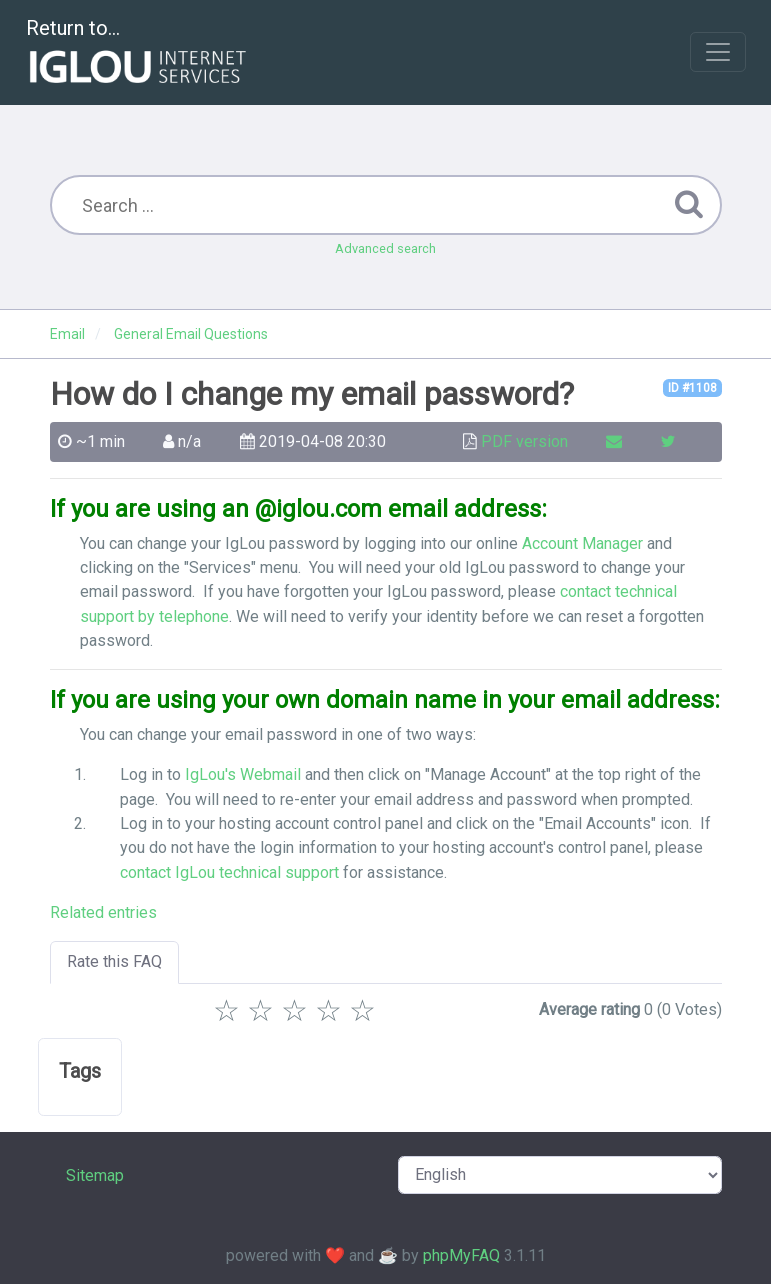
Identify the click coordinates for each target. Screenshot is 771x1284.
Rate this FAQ (114, 961)
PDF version (524, 441)
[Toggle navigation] (718, 52)
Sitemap (95, 1175)
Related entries (103, 912)
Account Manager (582, 543)
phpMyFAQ (461, 1255)
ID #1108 (692, 388)
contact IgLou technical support (229, 872)
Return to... (138, 53)
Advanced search (385, 248)
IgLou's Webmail (243, 774)
